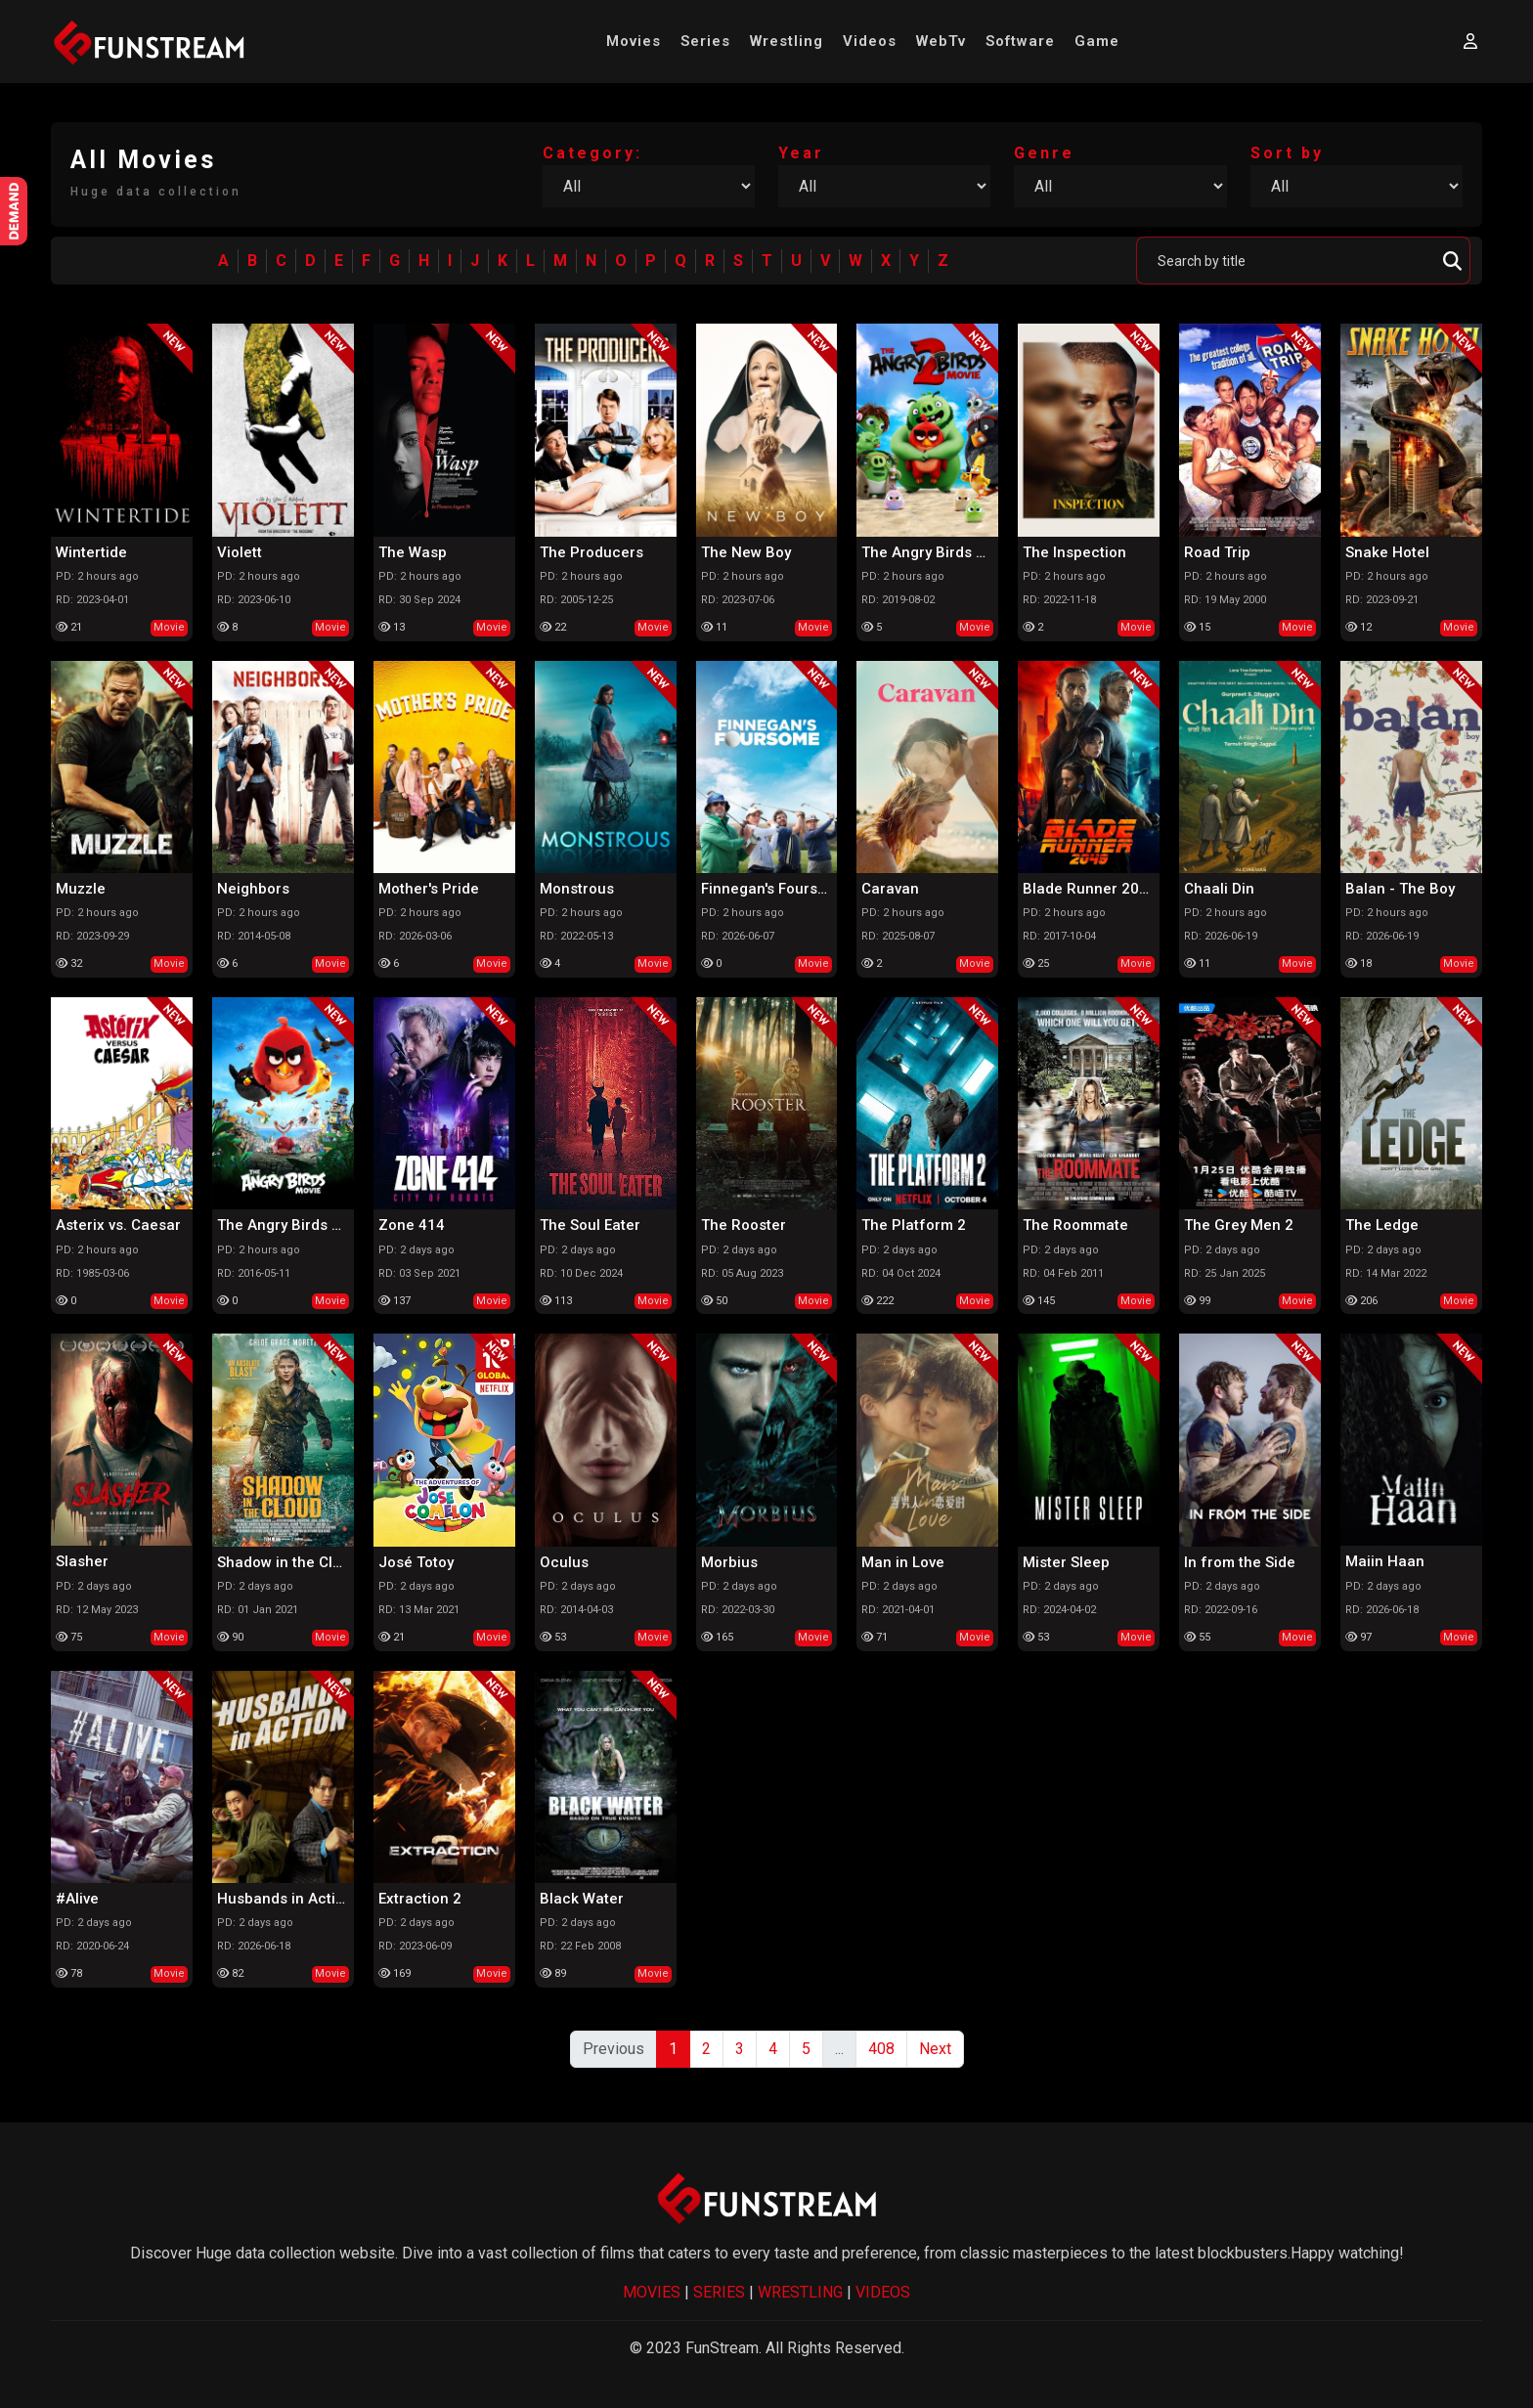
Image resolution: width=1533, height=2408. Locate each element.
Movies (633, 41)
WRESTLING (800, 2292)
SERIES (719, 2292)
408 (881, 2048)
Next (935, 2048)
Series (705, 41)
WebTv (941, 41)
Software (1020, 41)
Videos (870, 41)
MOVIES (651, 2292)
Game (1096, 41)
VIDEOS (882, 2292)
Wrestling (786, 41)
